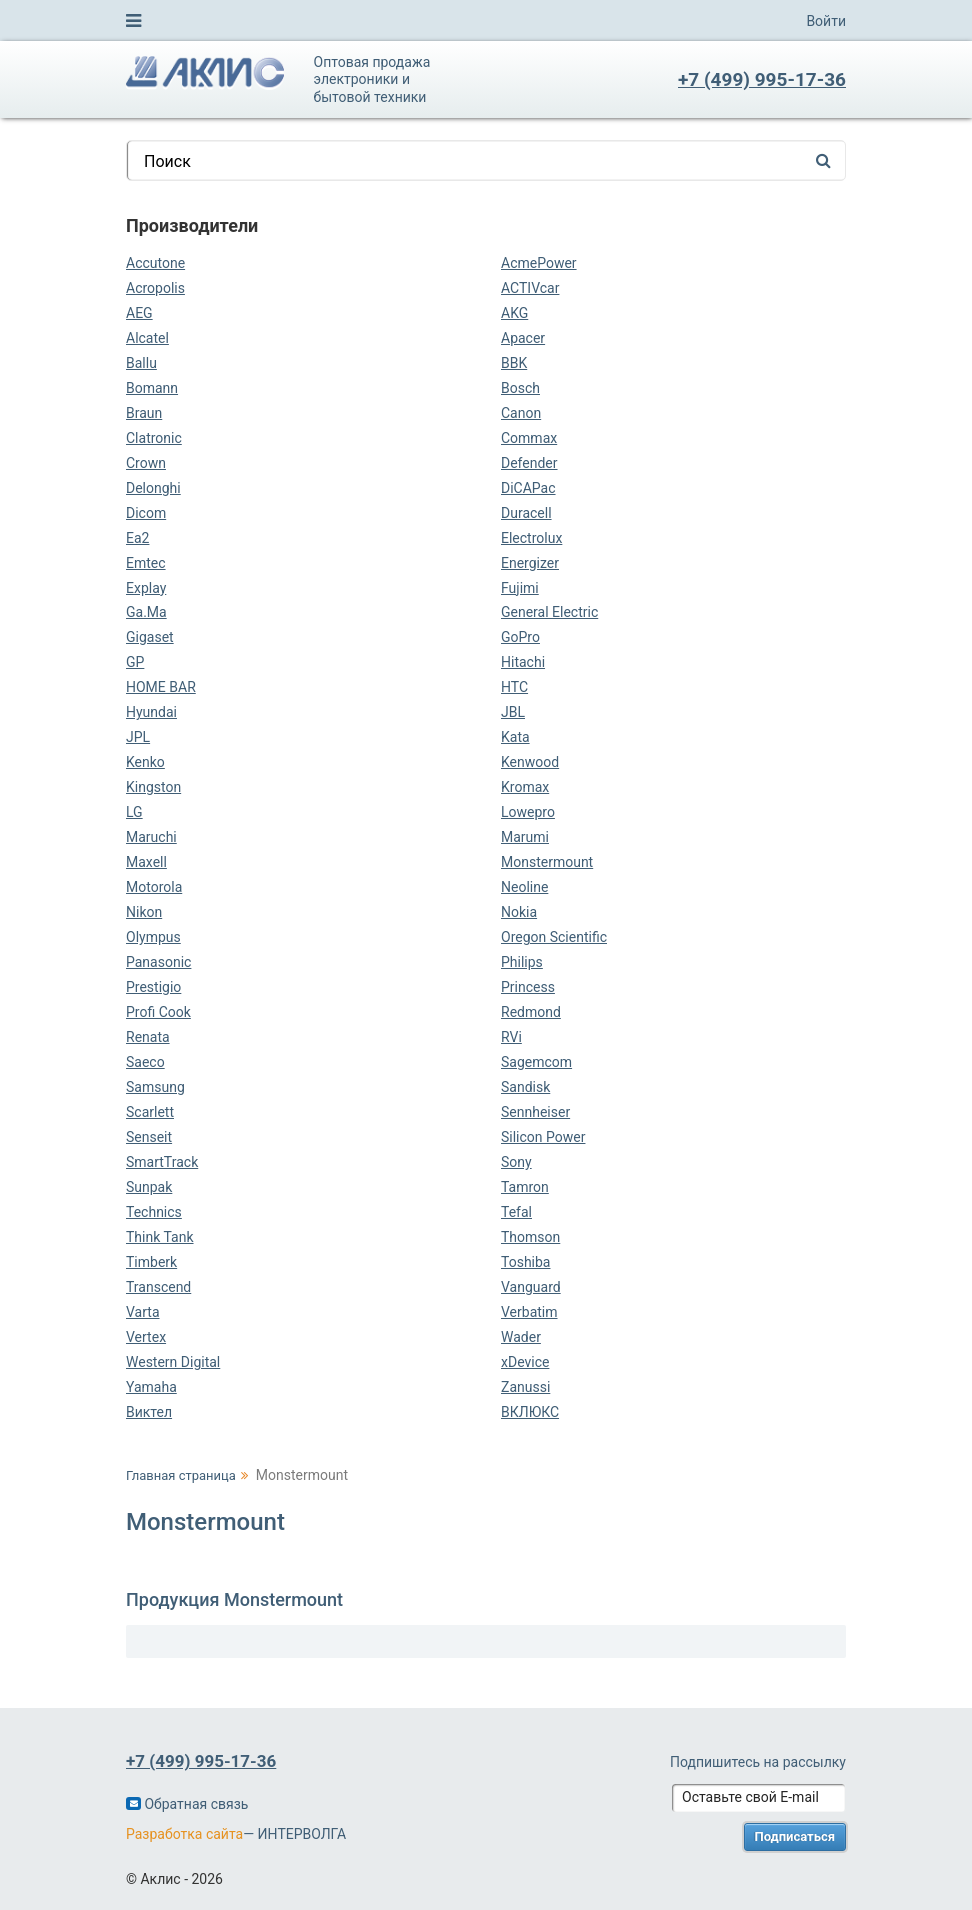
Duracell (526, 513)
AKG (514, 313)
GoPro (520, 637)
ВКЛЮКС (530, 1412)
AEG (139, 313)
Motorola (154, 887)
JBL (513, 712)
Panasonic (158, 962)
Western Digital (173, 1362)
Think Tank (160, 1237)
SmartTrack (162, 1162)
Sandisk (525, 1087)
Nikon (144, 912)
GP (135, 662)
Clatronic (154, 438)
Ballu (141, 363)
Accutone (155, 263)
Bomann (152, 388)
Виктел (149, 1412)
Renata (148, 1037)
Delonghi (153, 488)
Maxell (146, 862)
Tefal (516, 1212)
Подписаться (795, 1836)
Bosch (520, 388)
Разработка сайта (184, 1834)
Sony (516, 1162)
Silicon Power (543, 1137)
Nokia (519, 912)
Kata (515, 737)
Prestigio (153, 987)
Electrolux (531, 538)
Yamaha (151, 1387)
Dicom (146, 513)
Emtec (146, 563)
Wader (521, 1337)
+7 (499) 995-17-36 (762, 79)
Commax (529, 438)
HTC (514, 687)
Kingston (153, 787)
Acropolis (155, 288)
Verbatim (529, 1312)
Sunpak (149, 1187)
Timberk (151, 1262)
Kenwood (530, 762)
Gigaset (150, 637)
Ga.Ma (146, 612)
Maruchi (151, 837)
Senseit (149, 1137)
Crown (146, 463)
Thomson (530, 1237)
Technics (154, 1212)
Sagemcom (536, 1062)
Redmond (531, 1012)
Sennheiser (535, 1112)
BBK (514, 363)
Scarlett (150, 1112)
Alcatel (147, 338)
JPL (138, 737)
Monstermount (547, 862)
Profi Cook (158, 1012)
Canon (521, 413)
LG (134, 812)
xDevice (525, 1362)
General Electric (549, 612)
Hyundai (151, 712)
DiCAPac (528, 488)
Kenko (145, 762)
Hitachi (523, 662)
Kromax (525, 787)
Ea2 (137, 538)
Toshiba (525, 1262)
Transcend (158, 1287)
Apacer (523, 338)
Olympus (153, 937)
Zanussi (525, 1387)
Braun (144, 413)
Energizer (530, 563)
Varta (143, 1312)
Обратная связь (187, 1804)
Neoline (524, 887)
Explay (146, 588)
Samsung (155, 1087)
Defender (529, 463)
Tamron (525, 1187)
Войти (826, 21)
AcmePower (539, 263)
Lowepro (528, 812)
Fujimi (520, 588)
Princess (528, 987)
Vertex (146, 1337)
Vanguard (531, 1287)
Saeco (145, 1062)
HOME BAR (161, 687)
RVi (511, 1037)
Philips (522, 962)
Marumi (525, 837)
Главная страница (181, 1475)
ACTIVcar (530, 288)
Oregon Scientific (554, 937)
